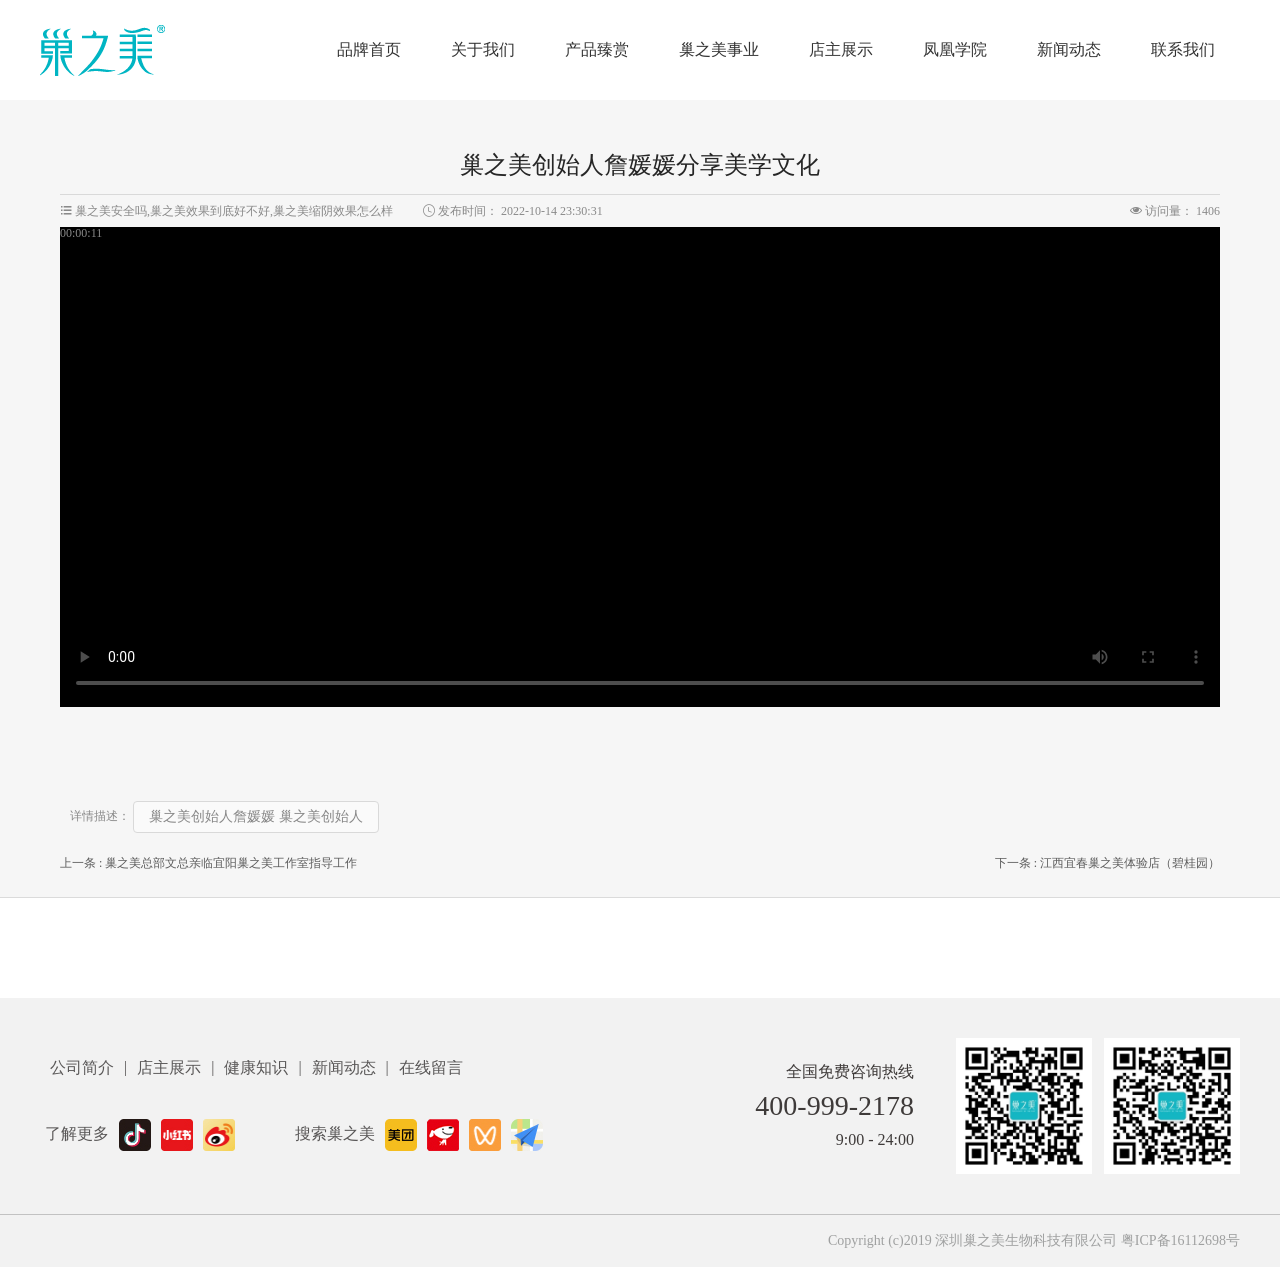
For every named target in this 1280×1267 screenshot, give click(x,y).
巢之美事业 (719, 49)
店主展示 (841, 49)
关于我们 (483, 49)
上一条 (208, 863)
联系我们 (1183, 49)
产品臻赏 (597, 49)
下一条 (1107, 863)
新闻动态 (1069, 49)
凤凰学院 (955, 49)
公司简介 (82, 1067)
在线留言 (431, 1067)
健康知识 (256, 1067)
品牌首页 (369, 49)
